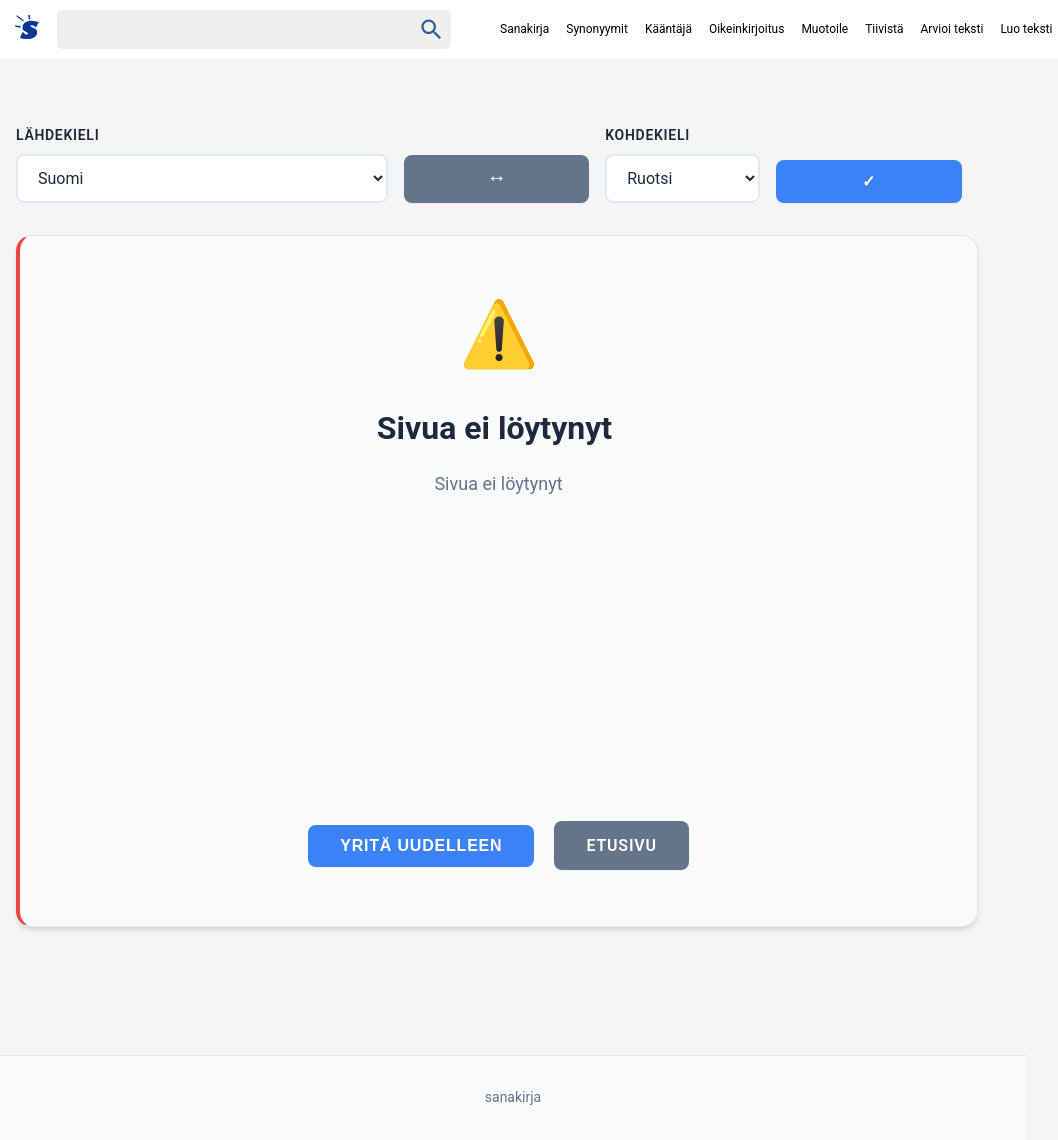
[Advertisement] (498, 649)
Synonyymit (597, 29)
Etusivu (621, 845)
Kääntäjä (668, 29)
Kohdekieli (647, 135)
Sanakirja (524, 29)
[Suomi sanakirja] (33, 28)
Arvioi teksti (952, 29)
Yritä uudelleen (421, 845)
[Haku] (217, 29)
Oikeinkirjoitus (746, 29)
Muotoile (824, 29)
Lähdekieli (57, 135)
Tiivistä (884, 29)
